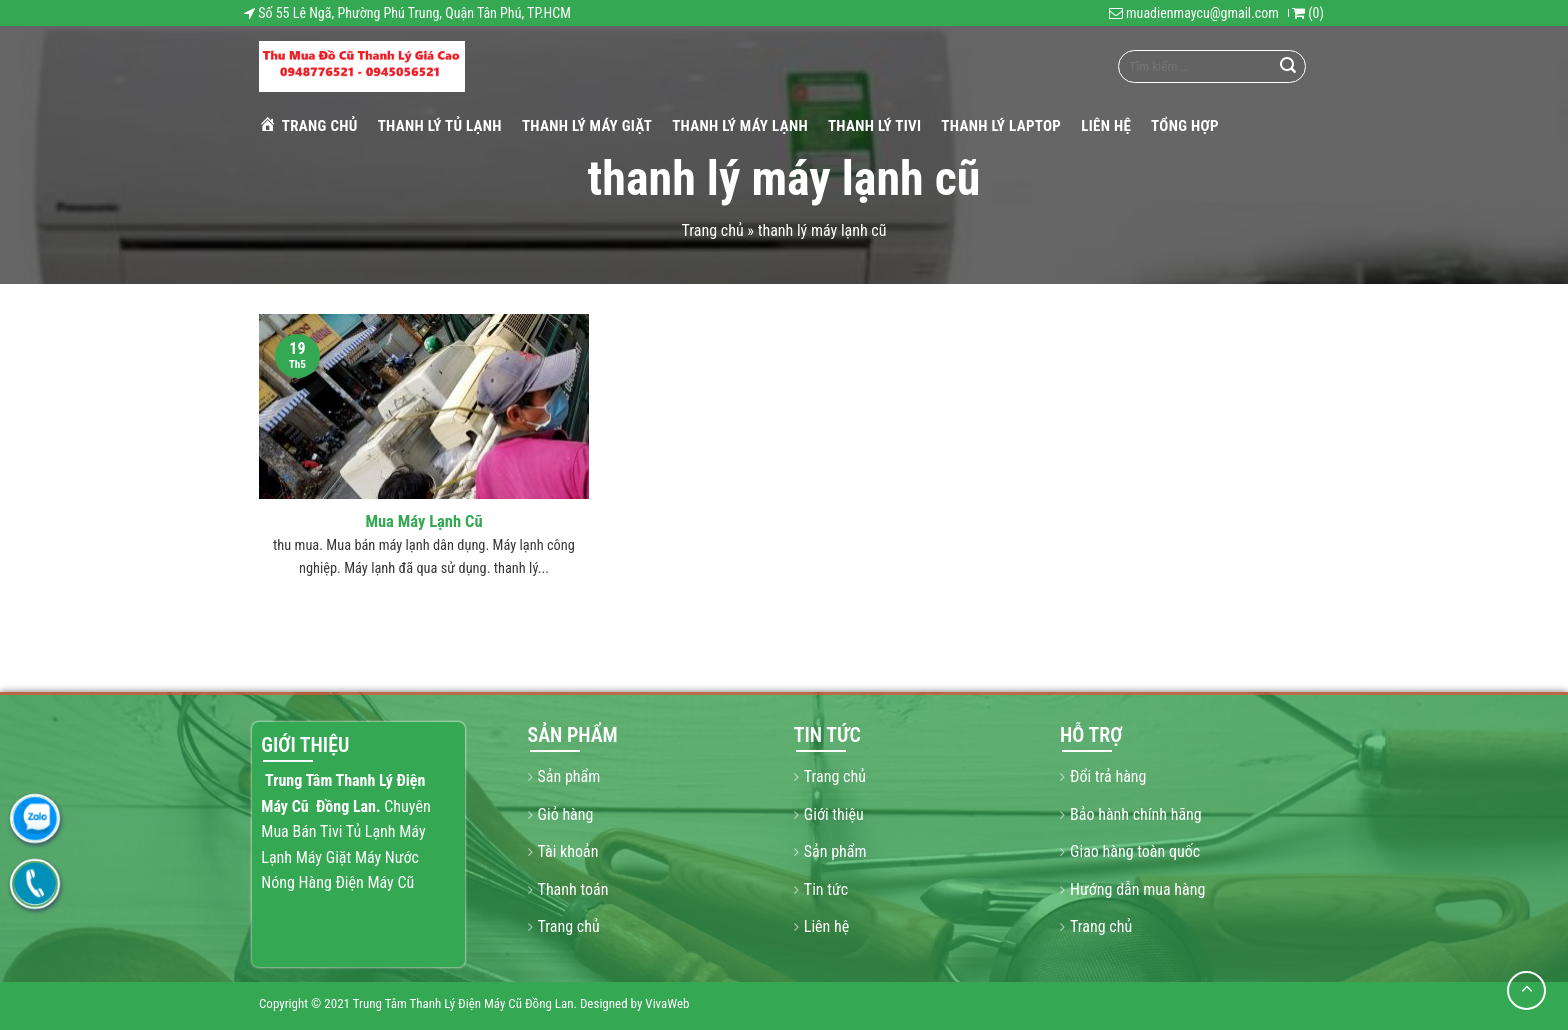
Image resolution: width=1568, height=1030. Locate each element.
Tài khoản (568, 851)
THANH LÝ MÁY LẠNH (740, 126)
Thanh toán (573, 889)
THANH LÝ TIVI (874, 126)
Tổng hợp (1185, 126)
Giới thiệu (834, 814)
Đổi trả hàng (1108, 776)
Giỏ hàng (566, 814)
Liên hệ (1106, 126)
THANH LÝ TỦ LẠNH (440, 126)
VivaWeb (667, 1003)
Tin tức (826, 889)
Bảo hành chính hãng (1136, 814)
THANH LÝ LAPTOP (1001, 126)
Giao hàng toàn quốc (1135, 851)
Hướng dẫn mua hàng (1137, 889)
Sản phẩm (569, 776)
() (1308, 13)
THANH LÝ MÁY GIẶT (587, 126)
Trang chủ (308, 125)
